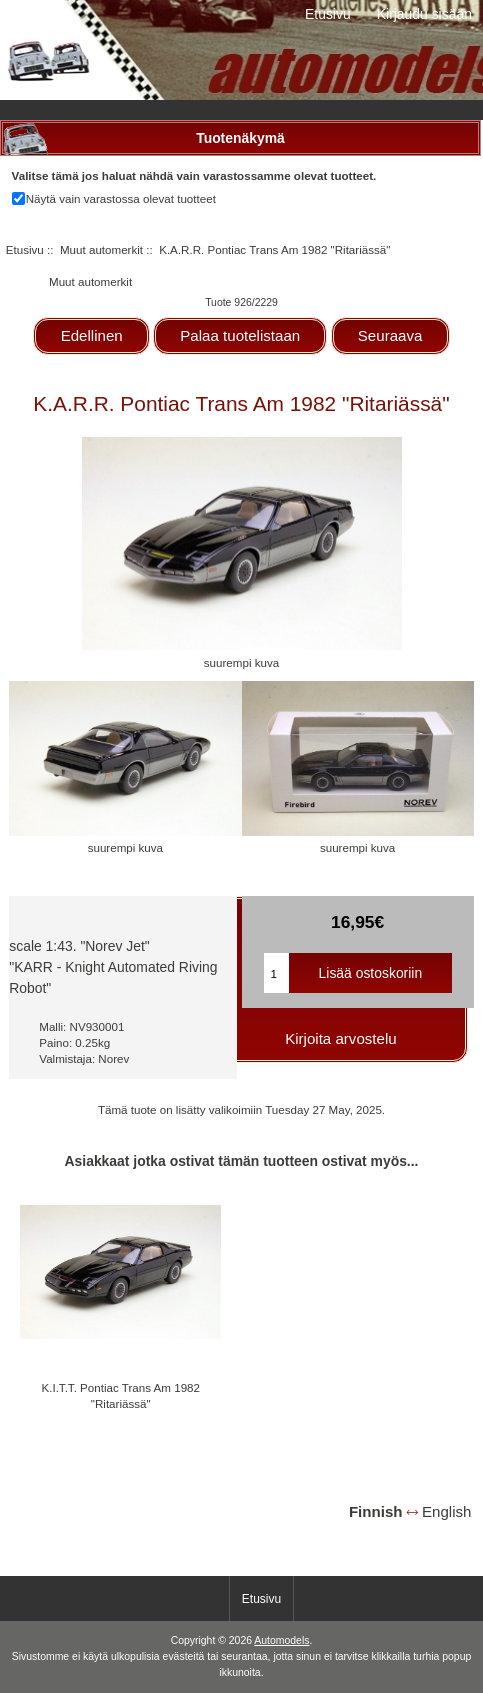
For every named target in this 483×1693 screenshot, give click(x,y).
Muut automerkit (101, 249)
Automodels (281, 1640)
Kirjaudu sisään (424, 14)
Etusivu (328, 14)
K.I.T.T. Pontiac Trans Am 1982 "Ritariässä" (120, 1395)
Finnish (376, 1511)
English (446, 1511)
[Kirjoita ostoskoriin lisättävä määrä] (277, 973)
